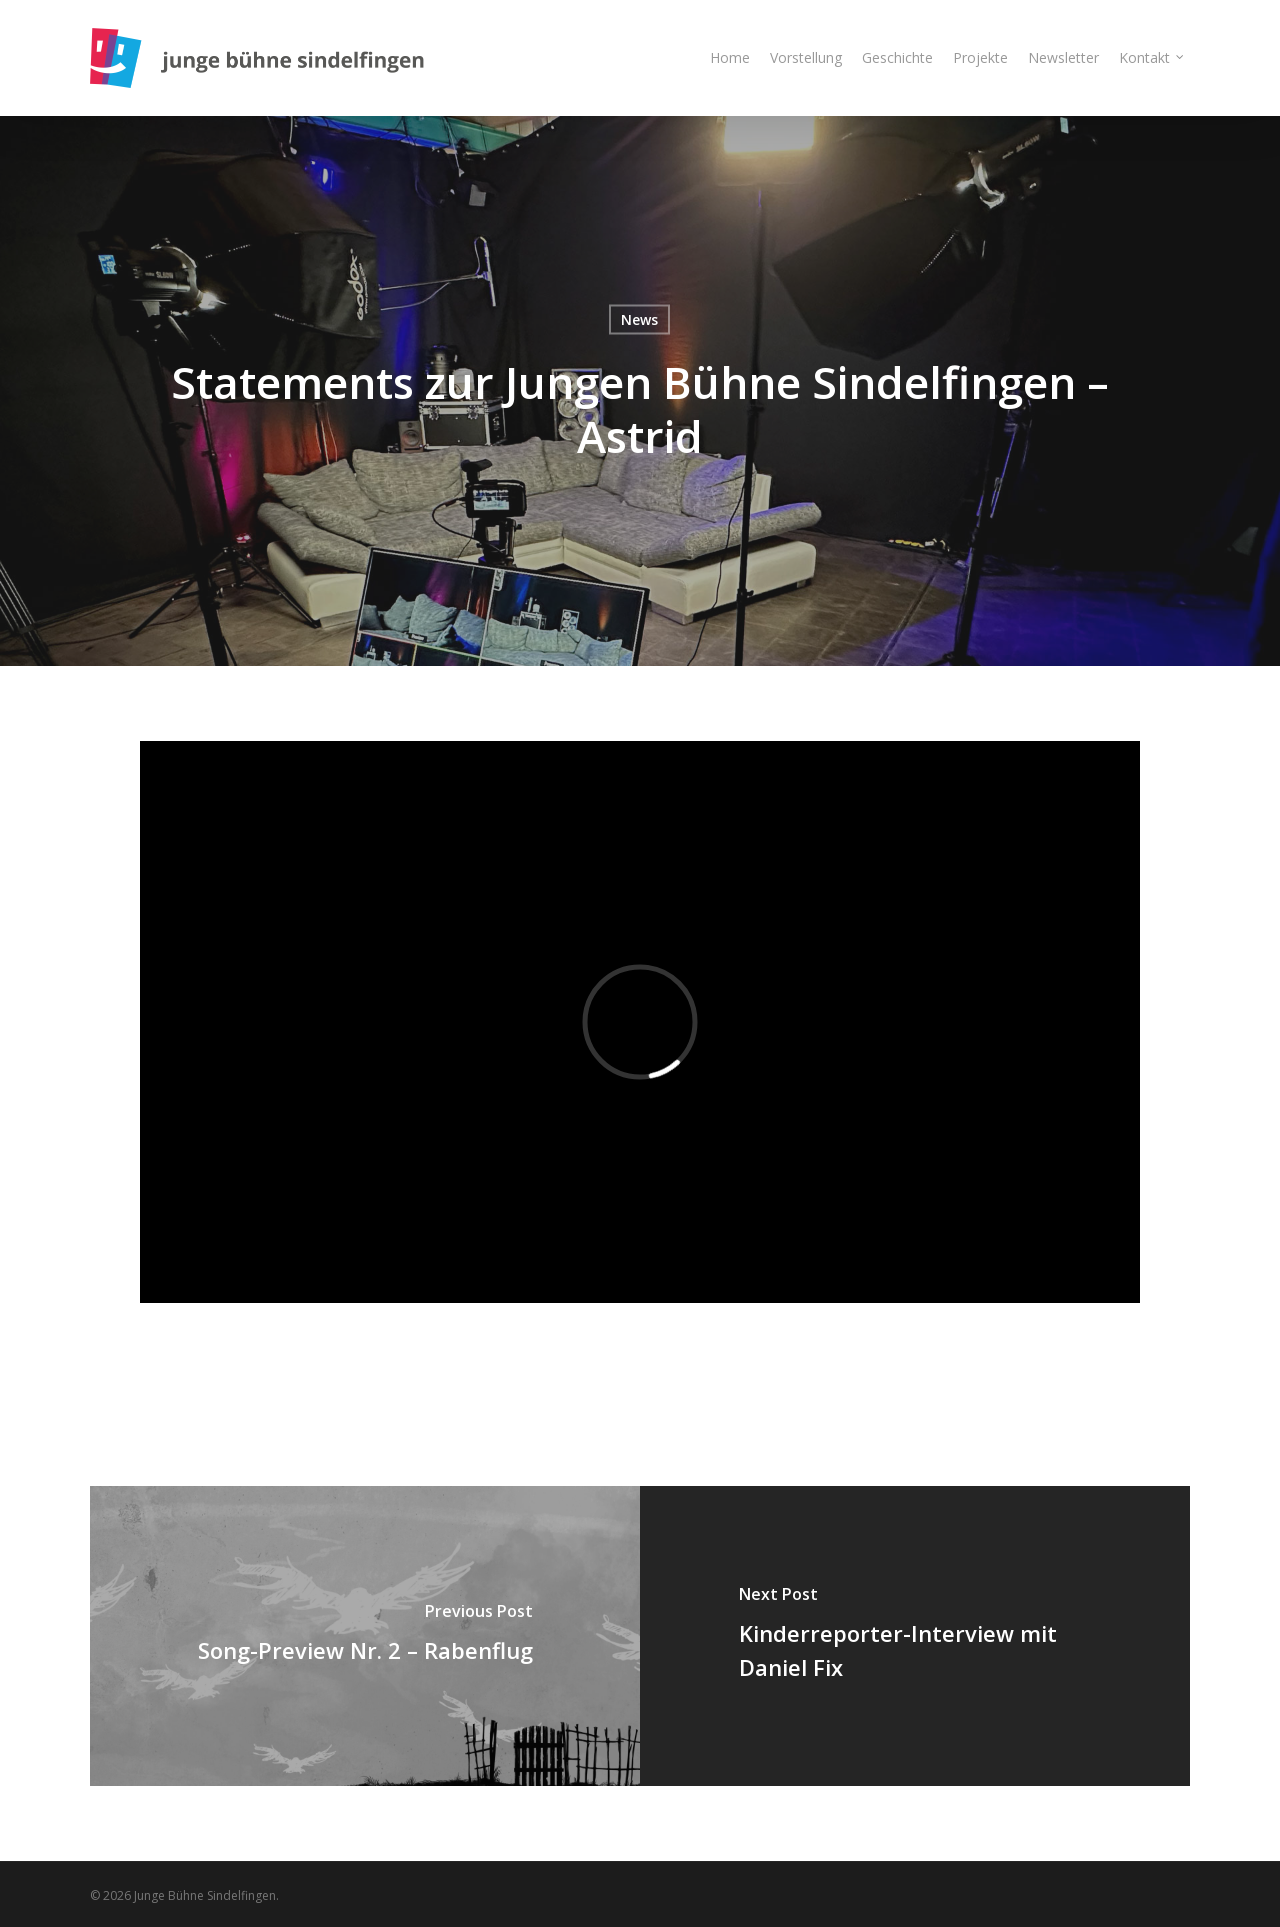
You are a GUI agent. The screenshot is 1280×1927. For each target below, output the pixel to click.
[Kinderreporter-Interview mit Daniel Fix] (915, 1636)
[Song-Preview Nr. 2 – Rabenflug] (365, 1636)
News (639, 319)
